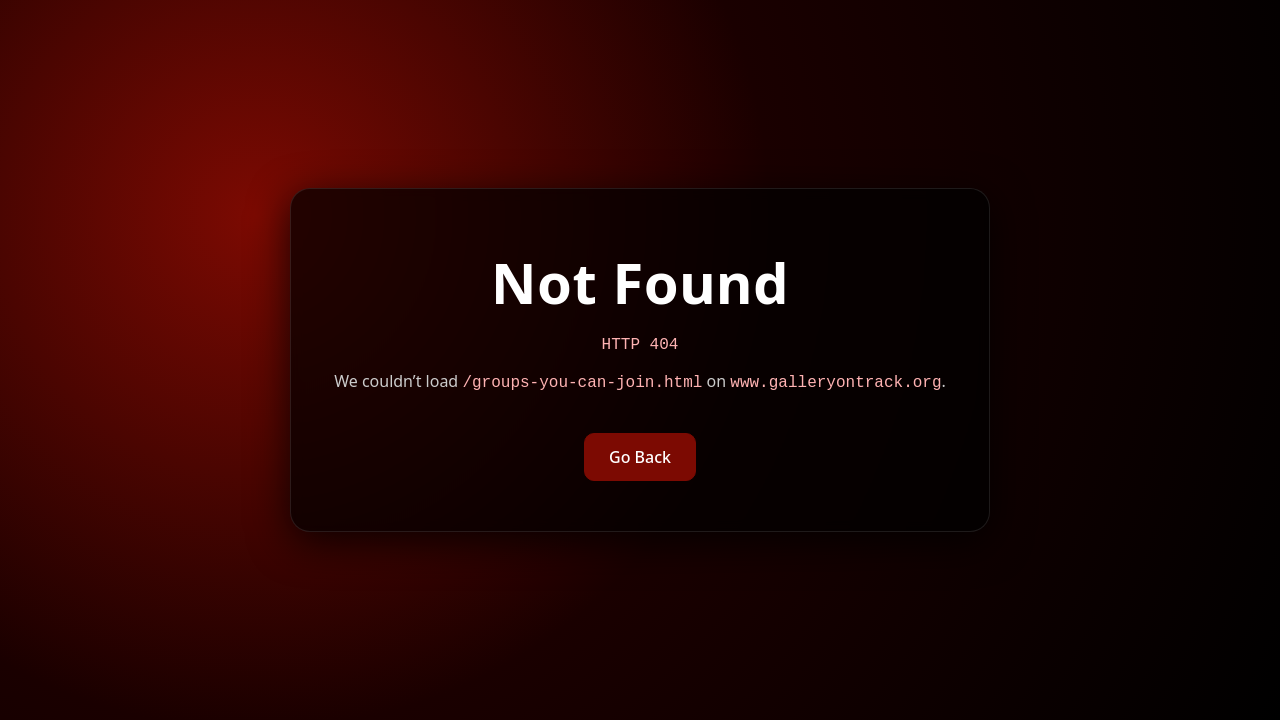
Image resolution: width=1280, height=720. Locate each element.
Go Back (640, 459)
